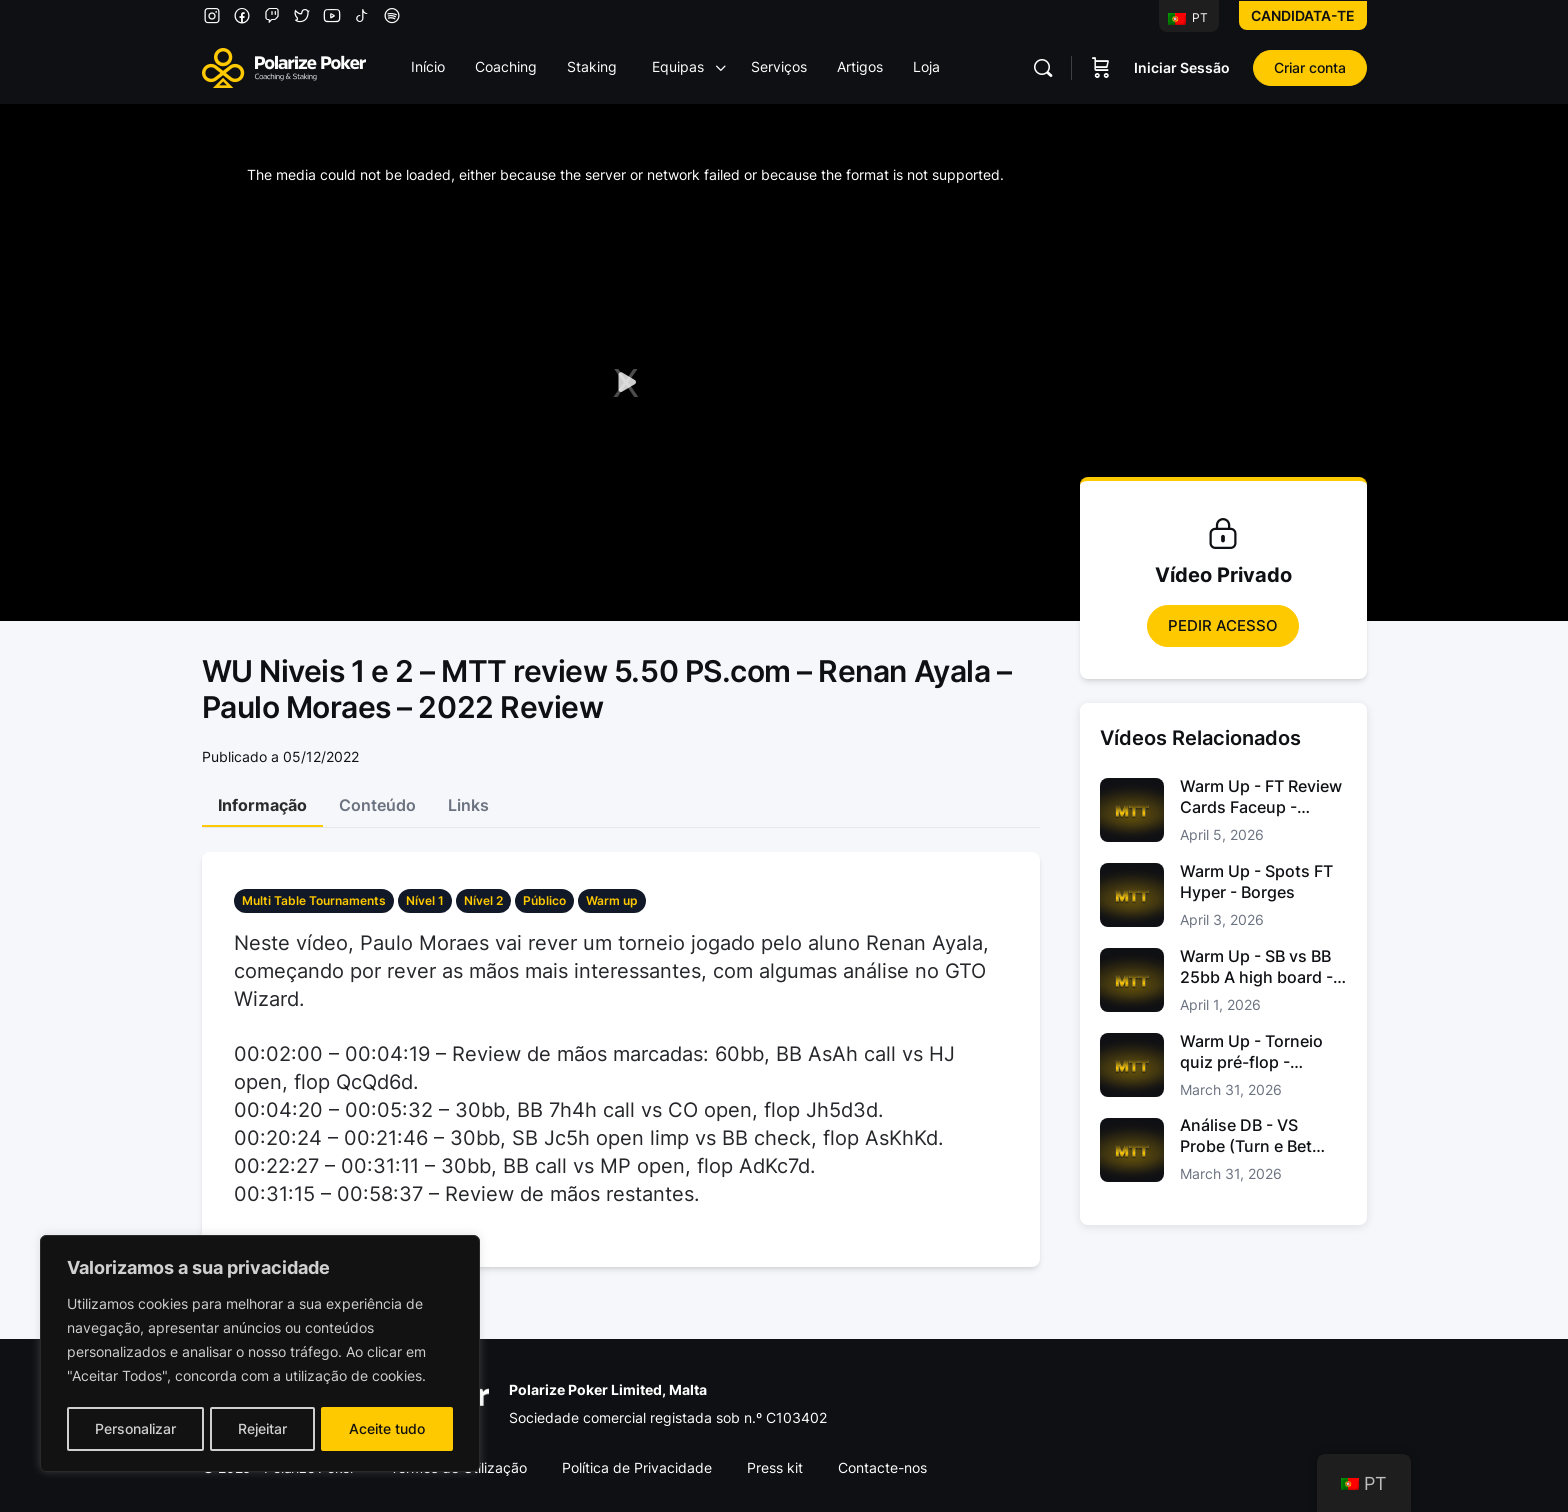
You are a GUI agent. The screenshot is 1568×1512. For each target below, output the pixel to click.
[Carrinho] (1101, 68)
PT (1188, 17)
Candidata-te (1303, 15)
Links (468, 805)
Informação (262, 805)
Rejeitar (262, 1428)
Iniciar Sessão (1182, 67)
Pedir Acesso (1223, 625)
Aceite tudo (388, 1428)
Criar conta (1310, 67)
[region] (260, 1355)
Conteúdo (377, 805)
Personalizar (134, 1428)
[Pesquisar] (1043, 68)
